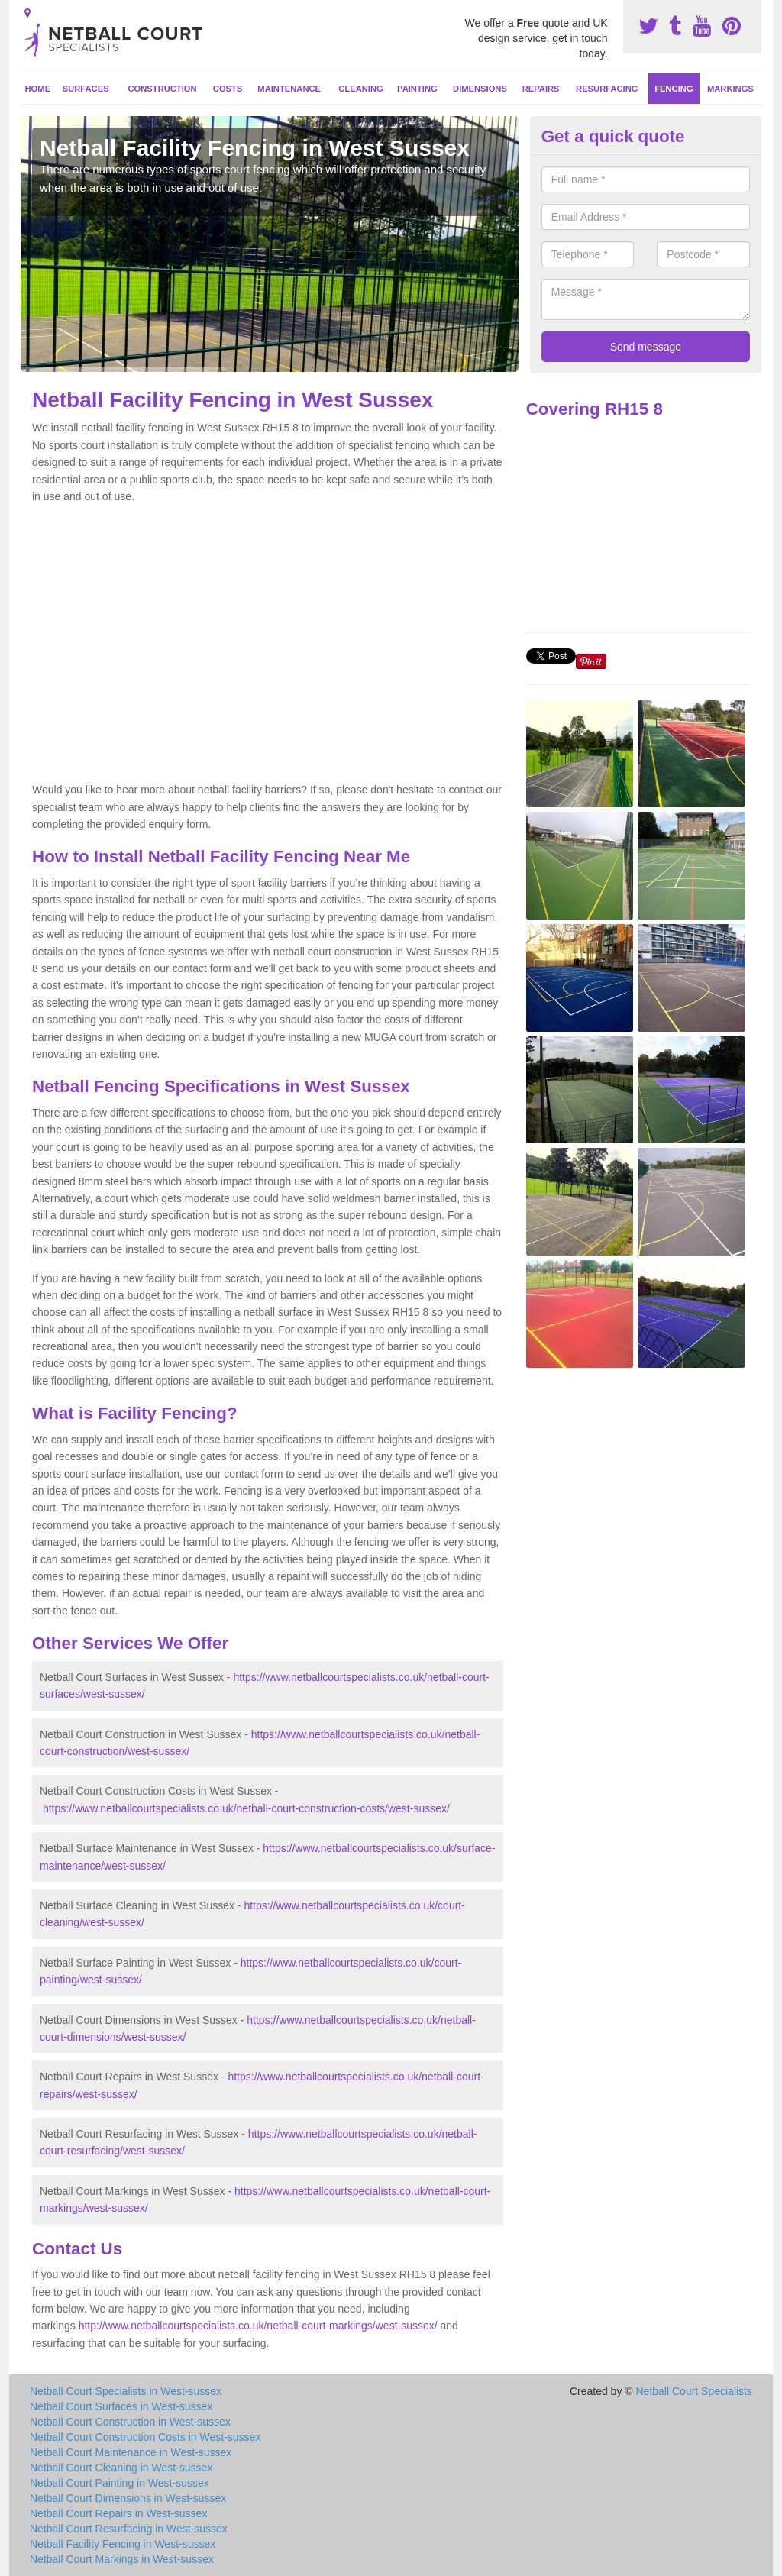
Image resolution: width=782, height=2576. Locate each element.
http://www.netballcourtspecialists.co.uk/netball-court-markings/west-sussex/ (258, 2325)
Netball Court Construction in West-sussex (130, 2422)
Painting (417, 88)
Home (38, 88)
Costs (228, 88)
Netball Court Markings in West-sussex (122, 2559)
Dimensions (480, 88)
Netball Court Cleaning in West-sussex (121, 2467)
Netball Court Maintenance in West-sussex (130, 2452)
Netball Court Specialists (693, 2391)
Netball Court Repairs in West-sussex (118, 2513)
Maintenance (289, 88)
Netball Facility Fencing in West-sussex (122, 2544)
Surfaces (86, 88)
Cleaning (360, 88)
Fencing (673, 88)
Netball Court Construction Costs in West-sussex (145, 2437)
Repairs (541, 88)
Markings (730, 88)
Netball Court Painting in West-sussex (119, 2483)
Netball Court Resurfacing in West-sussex (129, 2529)
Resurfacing (607, 88)
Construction (162, 88)
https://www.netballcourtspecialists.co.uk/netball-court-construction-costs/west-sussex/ (246, 1808)
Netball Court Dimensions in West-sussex (128, 2498)
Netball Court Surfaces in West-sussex (121, 2406)
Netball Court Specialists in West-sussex (125, 2391)
